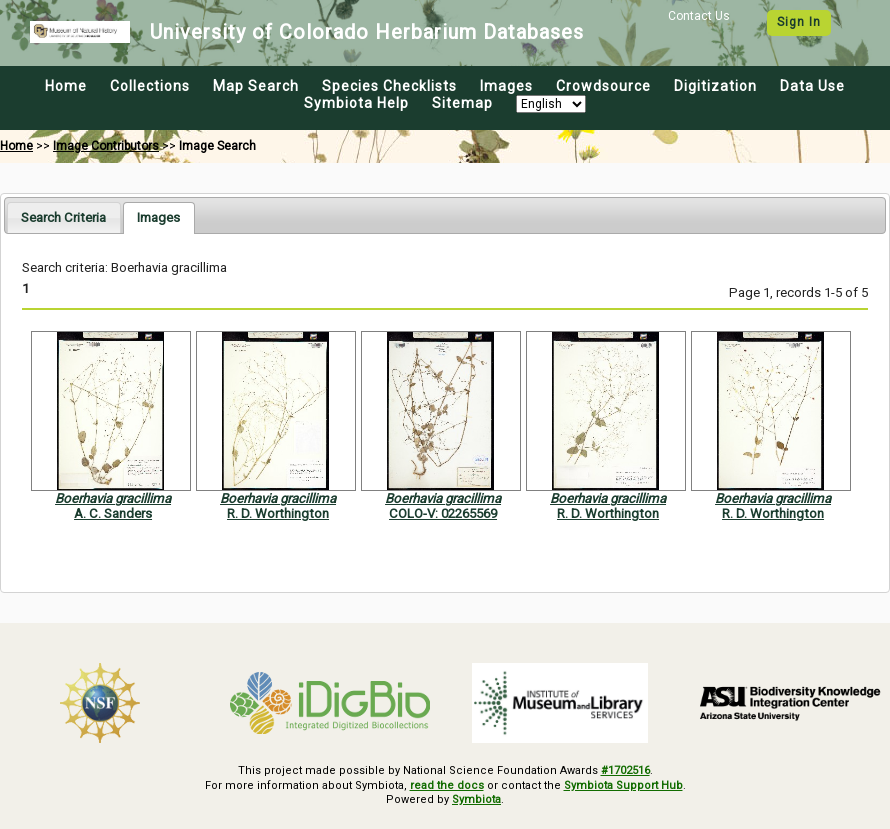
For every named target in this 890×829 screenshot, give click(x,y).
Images (506, 86)
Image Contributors (106, 146)
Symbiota (476, 799)
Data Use (812, 86)
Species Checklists (389, 86)
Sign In (799, 22)
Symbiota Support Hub (623, 785)
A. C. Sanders (113, 513)
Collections (150, 86)
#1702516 (625, 770)
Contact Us (699, 16)
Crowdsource (603, 86)
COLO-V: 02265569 (443, 513)
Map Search (256, 86)
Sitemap (462, 103)
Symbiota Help (356, 103)
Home (66, 86)
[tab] (63, 217)
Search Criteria (63, 217)
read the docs (447, 785)
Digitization (715, 86)
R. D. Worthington (278, 513)
